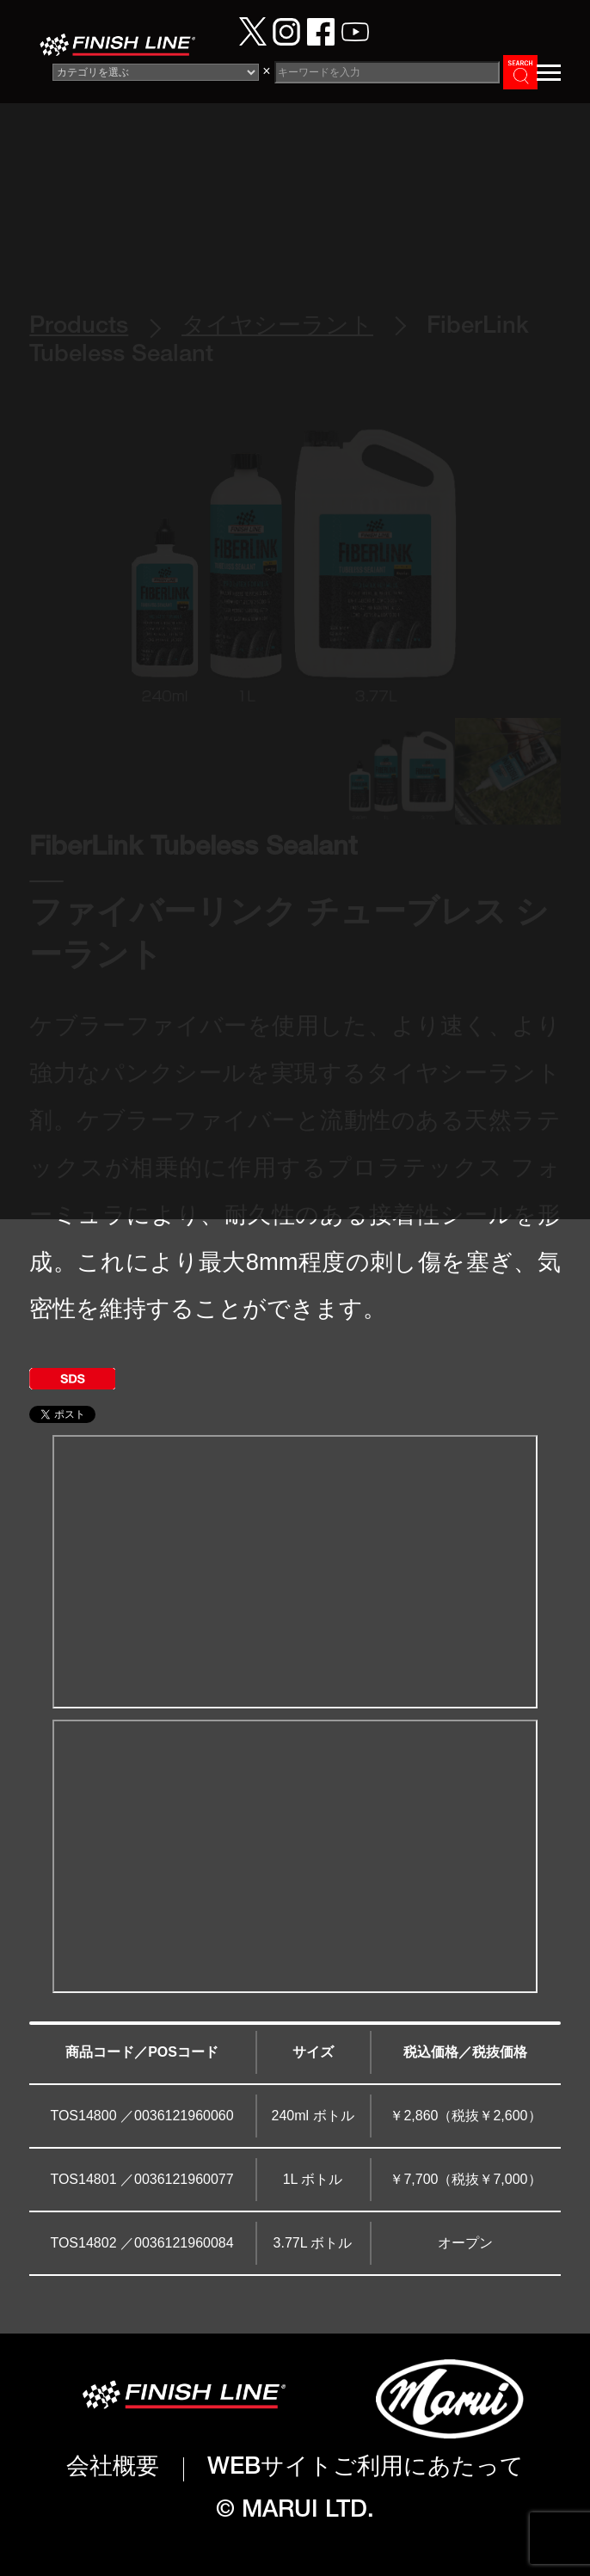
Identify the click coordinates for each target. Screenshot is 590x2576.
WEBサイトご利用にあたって (365, 2469)
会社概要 (112, 2468)
